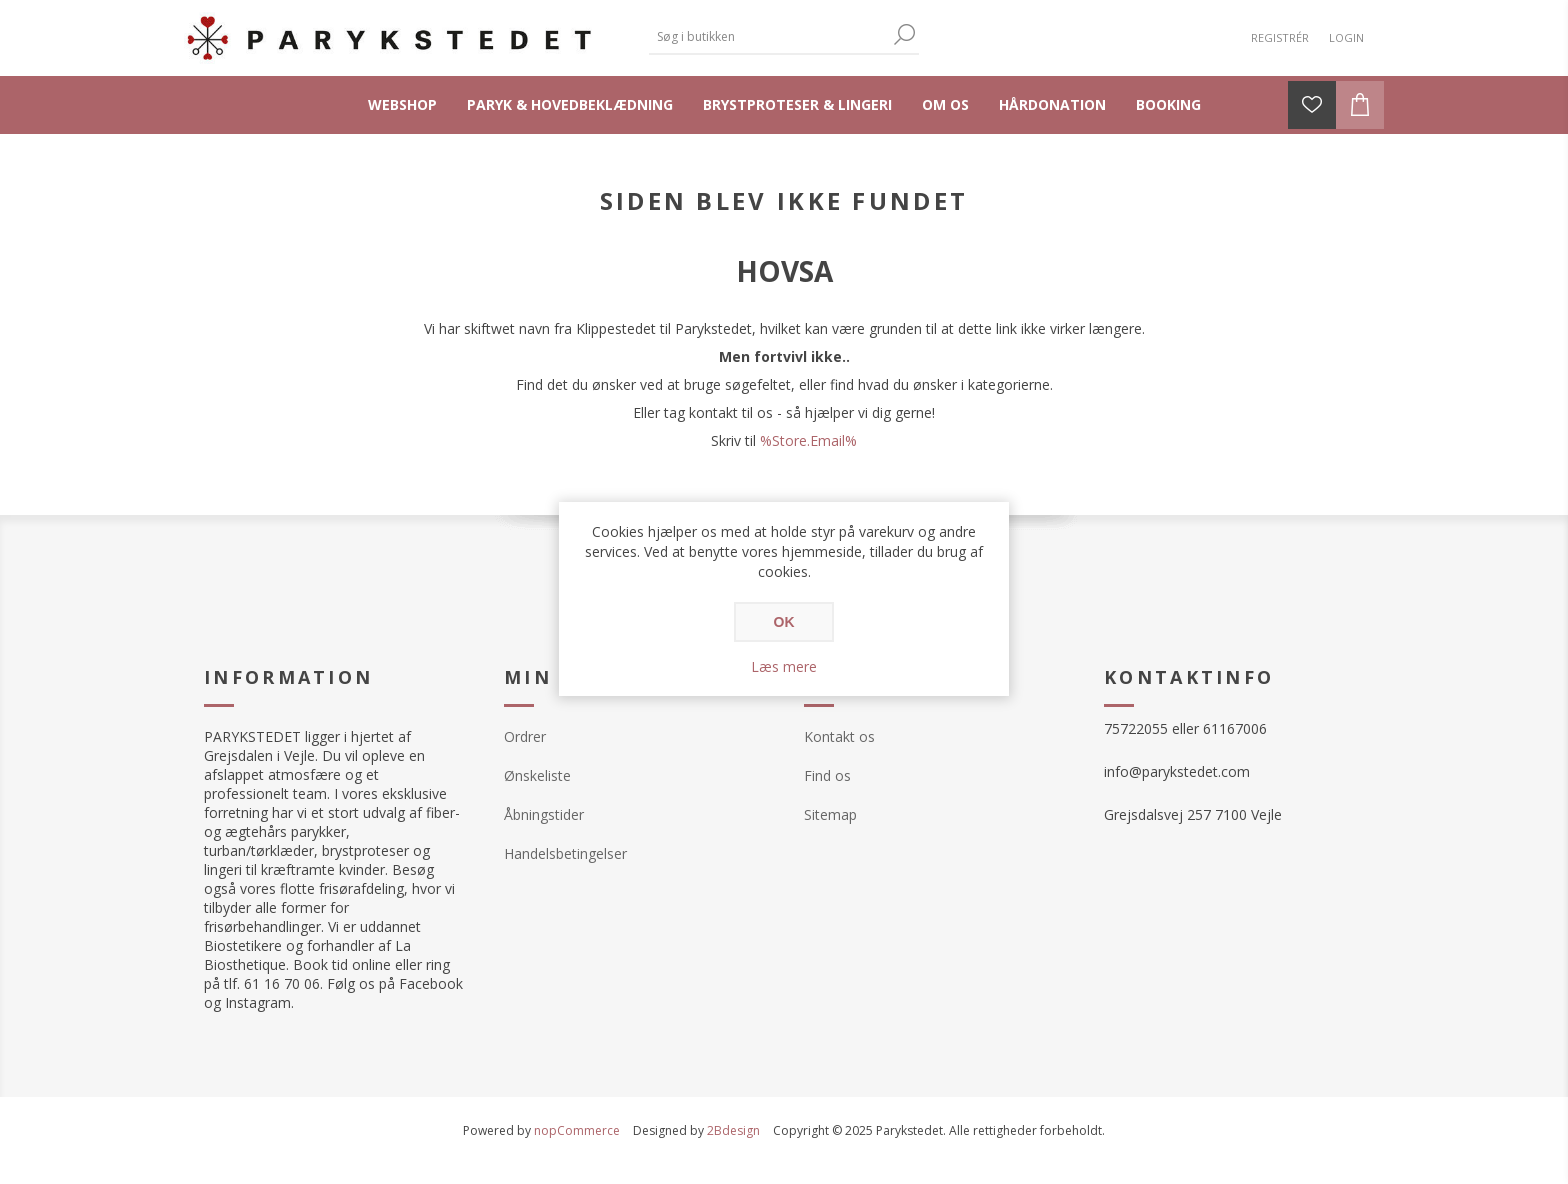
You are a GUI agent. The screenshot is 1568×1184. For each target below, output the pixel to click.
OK (784, 622)
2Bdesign (733, 1130)
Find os (827, 775)
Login (1346, 37)
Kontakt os (839, 736)
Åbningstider (544, 814)
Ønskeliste (537, 775)
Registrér (1280, 37)
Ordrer (525, 736)
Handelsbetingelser (565, 853)
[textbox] (769, 36)
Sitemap (830, 814)
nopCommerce (577, 1130)
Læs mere (784, 666)
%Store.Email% (808, 440)
